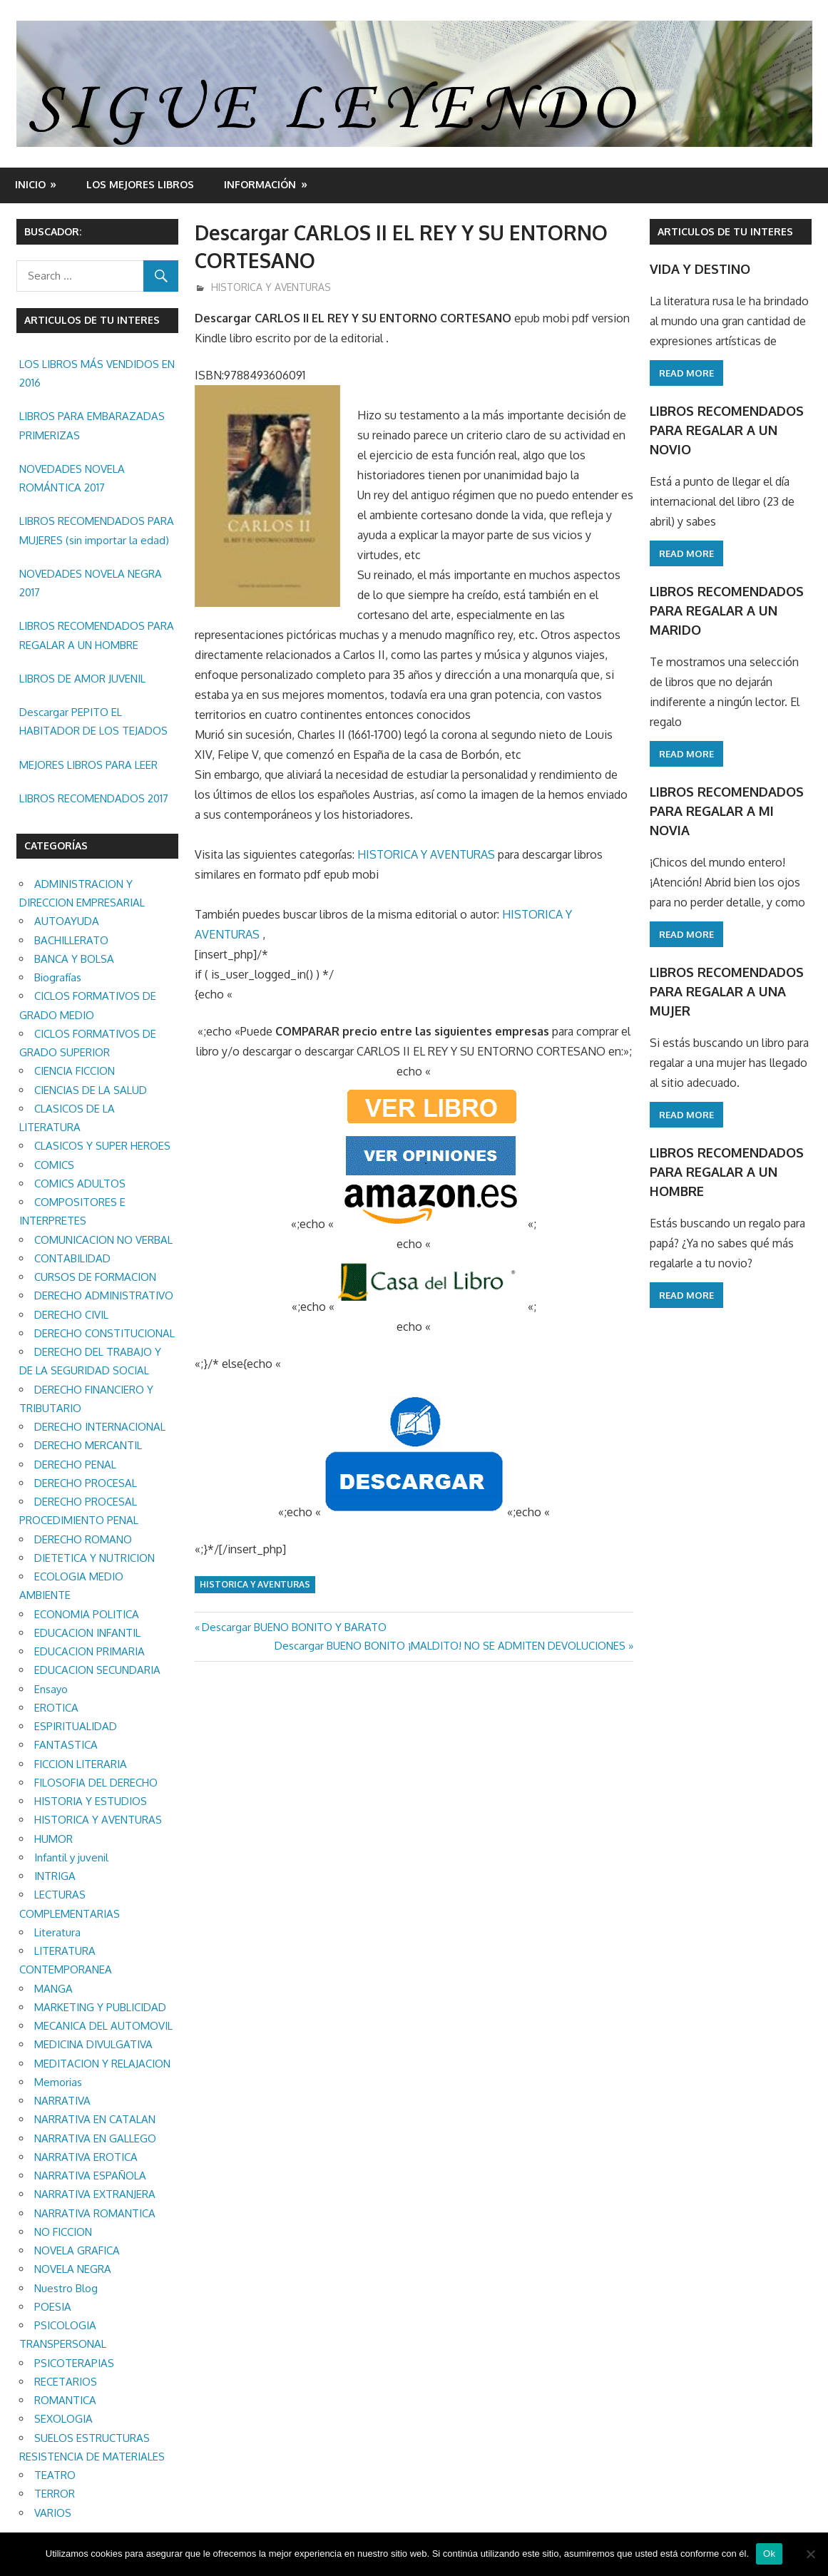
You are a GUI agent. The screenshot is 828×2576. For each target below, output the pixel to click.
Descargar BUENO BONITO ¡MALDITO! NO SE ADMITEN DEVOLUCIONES (450, 1645)
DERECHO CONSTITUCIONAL (104, 1333)
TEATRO (55, 2475)
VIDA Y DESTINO (700, 269)
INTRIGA (55, 1876)
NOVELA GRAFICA (77, 2250)
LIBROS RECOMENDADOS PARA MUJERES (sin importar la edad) (96, 530)
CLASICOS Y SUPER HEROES (102, 1145)
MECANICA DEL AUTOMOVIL (103, 2026)
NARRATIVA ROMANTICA (94, 2213)
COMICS (54, 1165)
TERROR (54, 2493)
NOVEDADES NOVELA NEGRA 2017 (90, 583)
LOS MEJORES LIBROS (140, 184)
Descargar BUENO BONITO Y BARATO (294, 1627)
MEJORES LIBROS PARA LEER (88, 765)
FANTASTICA (66, 1745)
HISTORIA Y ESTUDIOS (90, 1801)
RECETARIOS (65, 2381)
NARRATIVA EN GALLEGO (95, 2138)
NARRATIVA (62, 2100)
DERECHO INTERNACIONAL (99, 1426)
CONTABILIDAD (72, 1258)
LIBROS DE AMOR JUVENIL (82, 678)
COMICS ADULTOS (80, 1183)
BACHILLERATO (71, 940)
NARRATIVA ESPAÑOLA (90, 2175)
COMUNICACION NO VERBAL (103, 1240)
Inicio (30, 184)
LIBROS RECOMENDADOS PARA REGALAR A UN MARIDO (727, 610)
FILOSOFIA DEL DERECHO (96, 1782)
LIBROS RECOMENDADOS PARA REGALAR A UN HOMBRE (96, 635)
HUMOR (53, 1839)
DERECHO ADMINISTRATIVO (103, 1295)
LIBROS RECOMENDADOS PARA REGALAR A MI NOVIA (727, 811)
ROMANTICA (65, 2400)
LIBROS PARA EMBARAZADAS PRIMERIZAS (92, 425)
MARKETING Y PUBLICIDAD (100, 2007)
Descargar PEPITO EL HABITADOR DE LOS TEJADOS (93, 721)
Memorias (58, 2082)
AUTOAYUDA (66, 921)
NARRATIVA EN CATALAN (94, 2119)
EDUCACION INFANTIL (87, 1633)
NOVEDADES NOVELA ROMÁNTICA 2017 (72, 478)
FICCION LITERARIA (80, 1764)
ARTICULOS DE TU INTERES (725, 231)
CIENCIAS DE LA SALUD (90, 1090)
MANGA (53, 1988)
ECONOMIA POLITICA (86, 1614)
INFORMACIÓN (260, 184)
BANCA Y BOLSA (74, 959)
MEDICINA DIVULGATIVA (93, 2044)
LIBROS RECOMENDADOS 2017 (93, 798)
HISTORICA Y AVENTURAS (271, 287)
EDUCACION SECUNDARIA (97, 1670)
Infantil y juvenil (71, 1857)
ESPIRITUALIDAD (75, 1726)
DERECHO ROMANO (83, 1539)
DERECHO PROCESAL (85, 1483)
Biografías (57, 977)
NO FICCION (63, 2232)
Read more (686, 373)
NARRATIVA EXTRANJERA (94, 2194)
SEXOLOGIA (63, 2419)
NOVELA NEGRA (72, 2269)
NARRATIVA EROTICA (86, 2157)
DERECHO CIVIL (71, 1315)
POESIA (52, 2307)
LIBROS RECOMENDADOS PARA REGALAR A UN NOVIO (727, 430)
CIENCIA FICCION (74, 1071)
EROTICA (56, 1707)
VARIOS (52, 2513)
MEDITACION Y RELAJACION (102, 2063)
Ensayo (51, 1689)
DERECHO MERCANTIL (88, 1445)
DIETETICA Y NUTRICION (94, 1558)
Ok (769, 2553)
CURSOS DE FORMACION (95, 1277)
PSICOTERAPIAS (74, 2363)
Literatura (57, 1932)
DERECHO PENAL (75, 1464)
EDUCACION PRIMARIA (89, 1651)
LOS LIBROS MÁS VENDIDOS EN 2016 (97, 373)
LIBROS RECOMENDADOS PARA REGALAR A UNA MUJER (727, 991)
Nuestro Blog (66, 2288)
